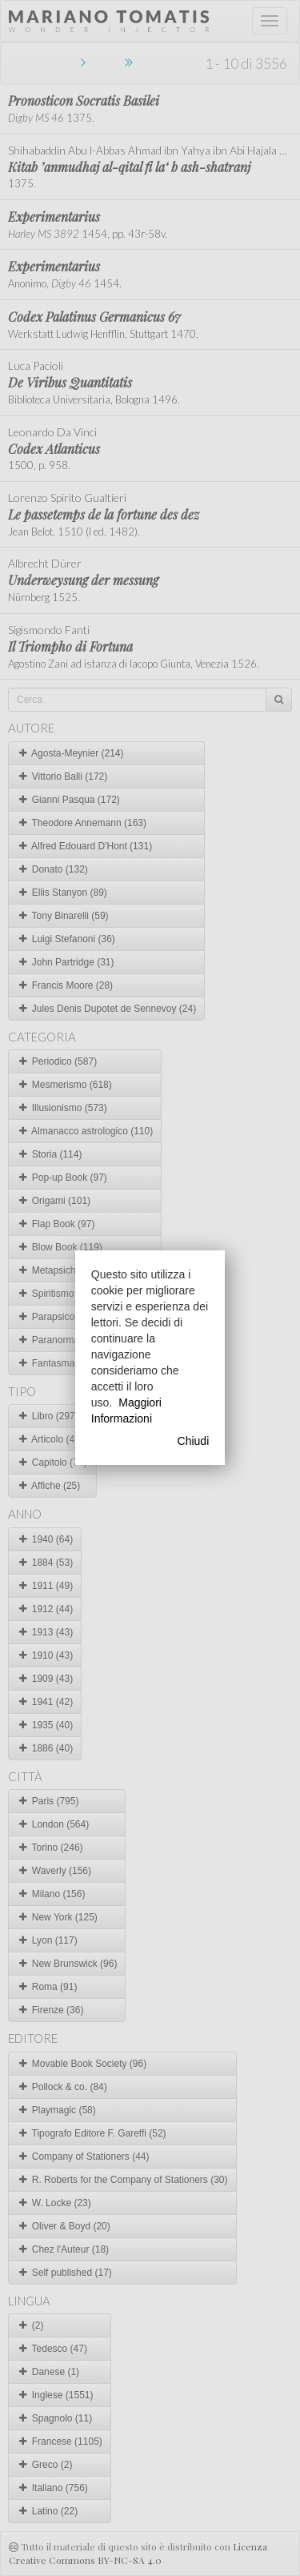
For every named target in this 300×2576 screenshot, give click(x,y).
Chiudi (194, 1440)
